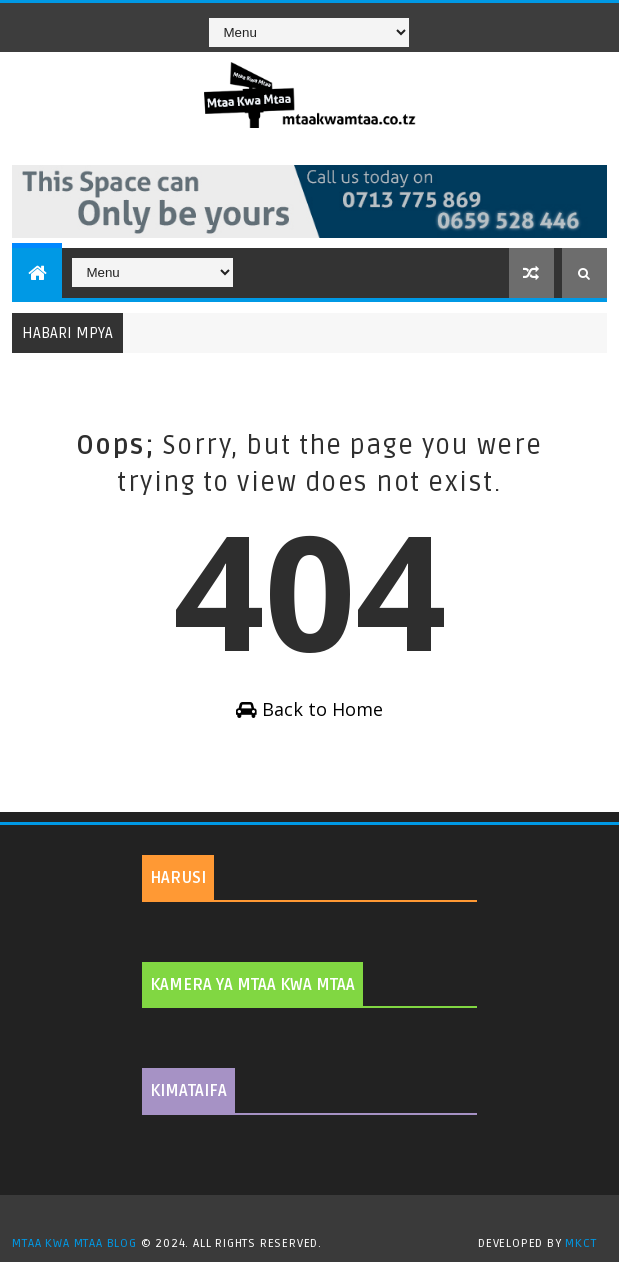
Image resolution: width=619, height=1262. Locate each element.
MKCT (580, 1243)
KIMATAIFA (188, 1091)
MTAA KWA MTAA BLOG (74, 1243)
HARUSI (178, 878)
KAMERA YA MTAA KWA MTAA (252, 985)
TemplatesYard (317, 1218)
